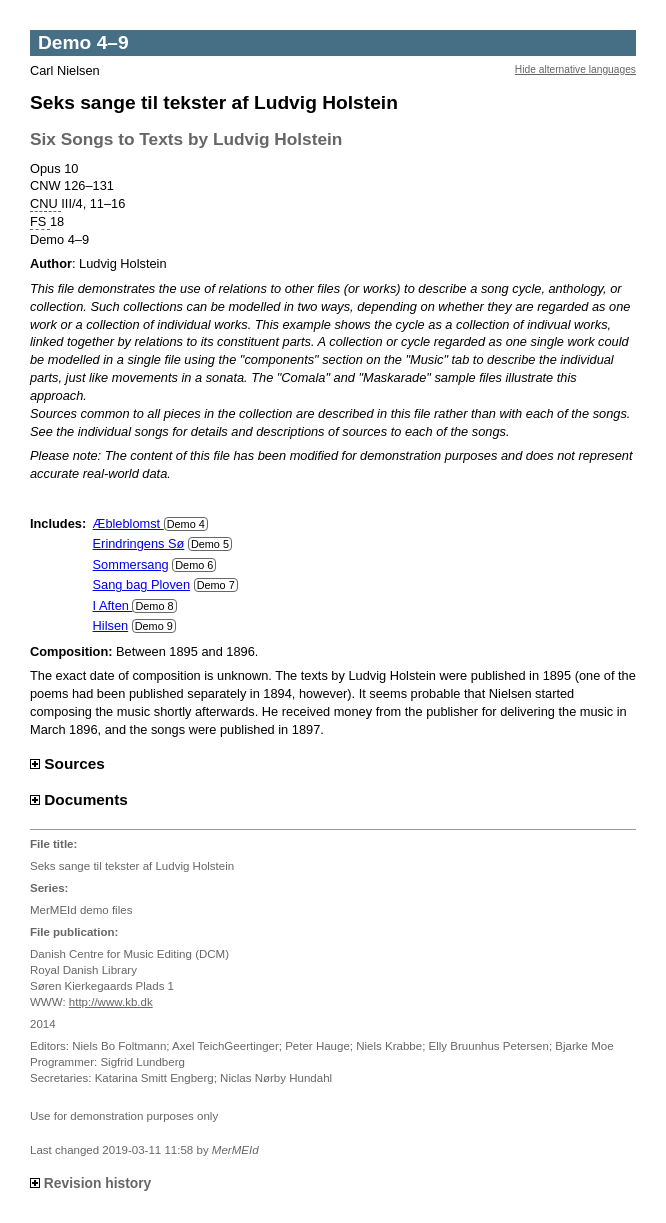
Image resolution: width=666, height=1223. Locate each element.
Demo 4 (186, 524)
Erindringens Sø (139, 543)
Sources (67, 763)
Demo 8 (154, 606)
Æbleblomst (128, 523)
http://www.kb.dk (111, 1002)
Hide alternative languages (575, 69)
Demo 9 (154, 626)
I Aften (113, 605)
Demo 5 (210, 544)
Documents (79, 799)
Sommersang (131, 564)
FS (40, 222)
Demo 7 (216, 585)
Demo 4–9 (83, 42)
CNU (45, 204)
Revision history (90, 1183)
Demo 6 (194, 565)
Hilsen (111, 625)
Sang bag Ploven (141, 584)
